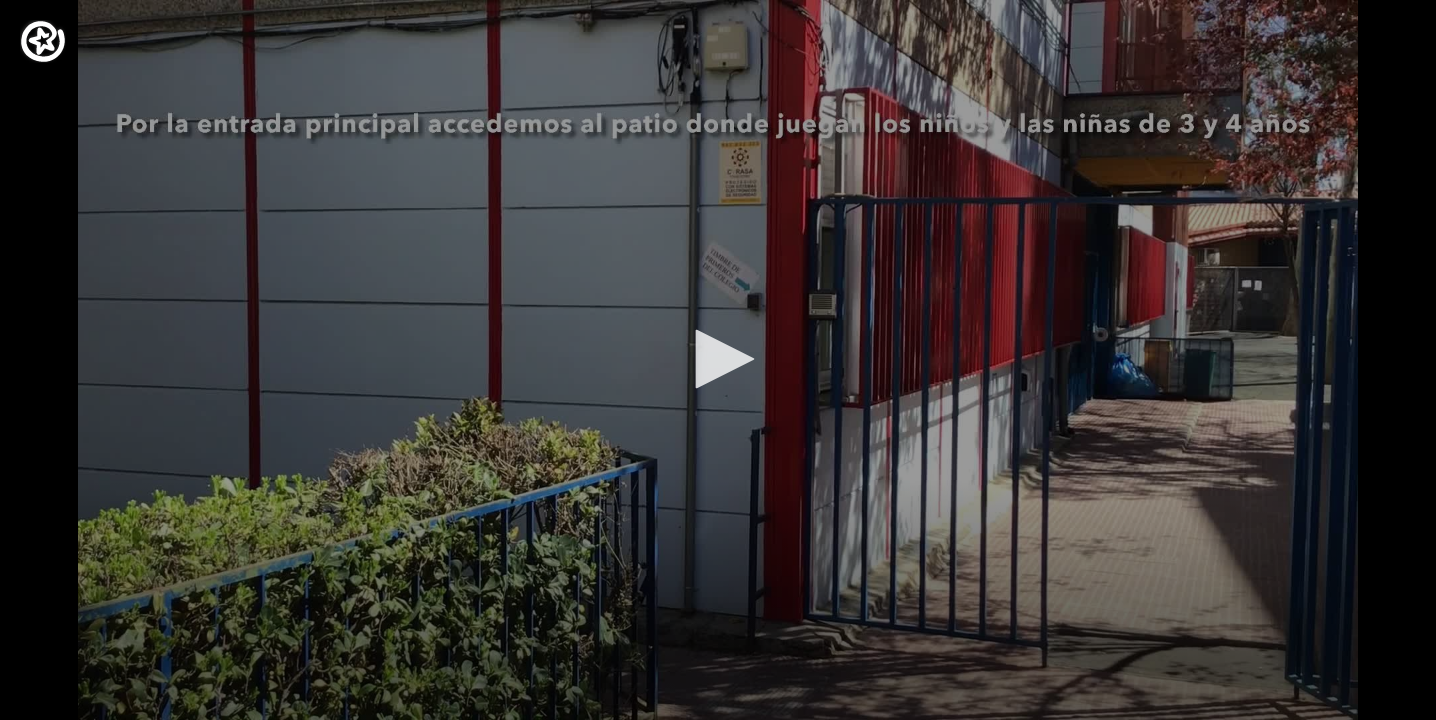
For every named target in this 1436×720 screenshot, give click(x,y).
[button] (718, 359)
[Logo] (43, 41)
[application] (718, 360)
